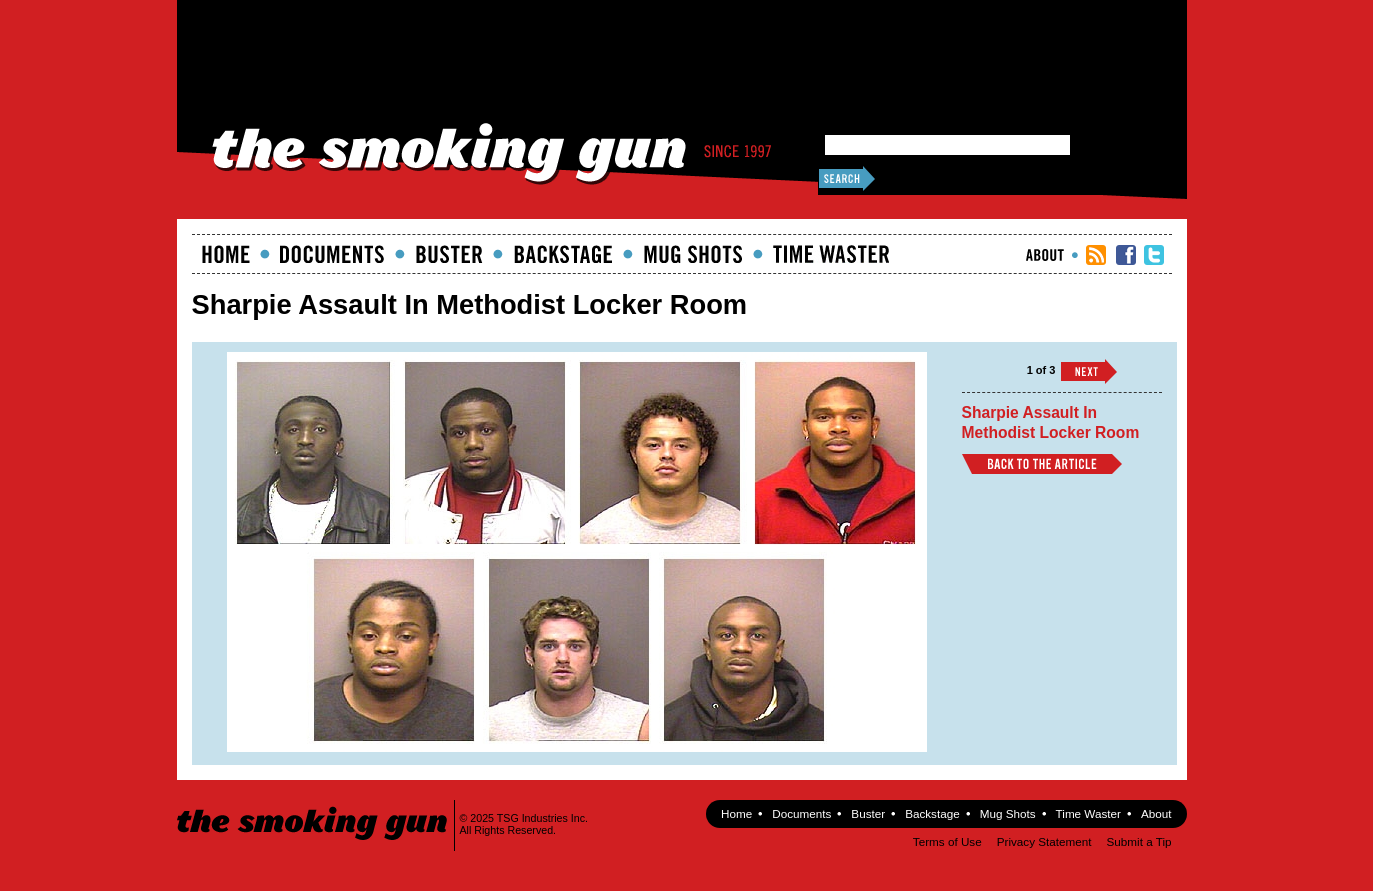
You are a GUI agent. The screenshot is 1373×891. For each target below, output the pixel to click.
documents (332, 254)
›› (1089, 371)
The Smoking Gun (313, 805)
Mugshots (693, 254)
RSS (1096, 255)
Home (226, 254)
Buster (449, 254)
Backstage (563, 254)
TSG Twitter (1154, 255)
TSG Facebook (1126, 255)
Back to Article (1042, 464)
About (1045, 255)
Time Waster (831, 254)
